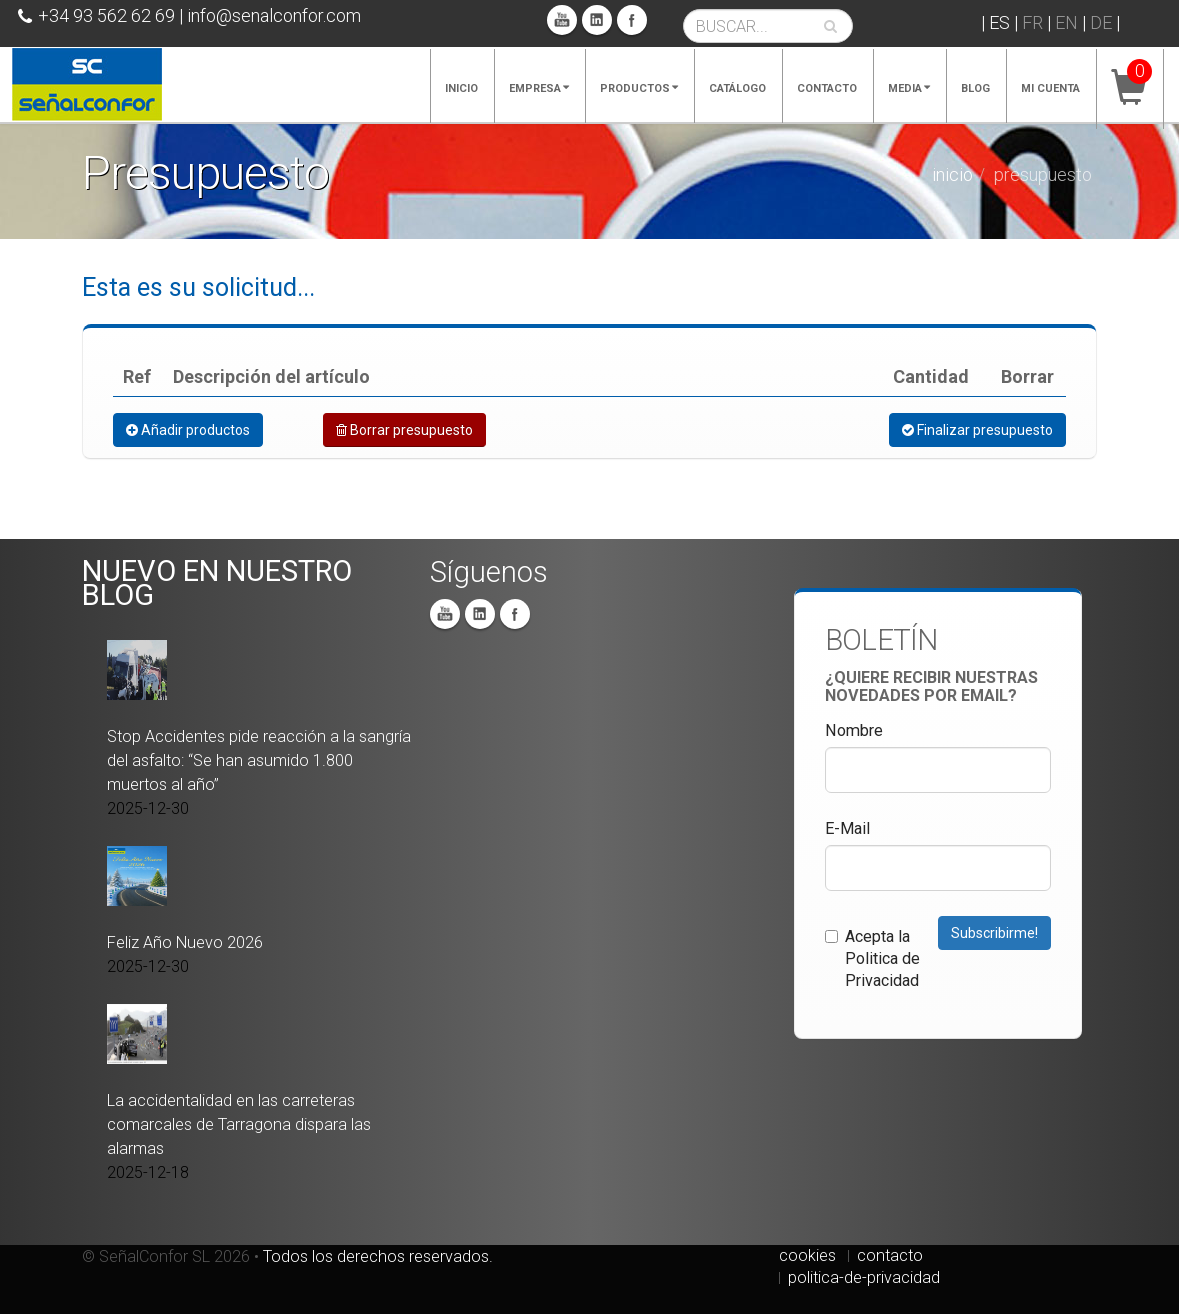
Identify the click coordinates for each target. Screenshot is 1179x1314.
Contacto (827, 88)
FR (1032, 22)
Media (909, 88)
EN (1066, 22)
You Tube (562, 20)
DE (1101, 22)
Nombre (854, 730)
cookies (807, 1255)
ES (999, 22)
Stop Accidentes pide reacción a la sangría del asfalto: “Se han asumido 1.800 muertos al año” (259, 760)
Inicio (461, 88)
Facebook (632, 20)
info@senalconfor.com (274, 15)
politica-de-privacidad (864, 1277)
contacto (890, 1255)
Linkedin (597, 20)
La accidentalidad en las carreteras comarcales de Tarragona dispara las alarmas (239, 1124)
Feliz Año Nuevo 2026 (185, 942)
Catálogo (737, 88)
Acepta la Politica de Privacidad (872, 958)
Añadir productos (188, 430)
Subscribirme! (994, 933)
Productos (639, 88)
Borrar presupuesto (404, 430)
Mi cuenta (1050, 88)
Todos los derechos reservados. (378, 1256)
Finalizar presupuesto (977, 430)
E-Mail (847, 828)
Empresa (539, 88)
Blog (975, 88)
